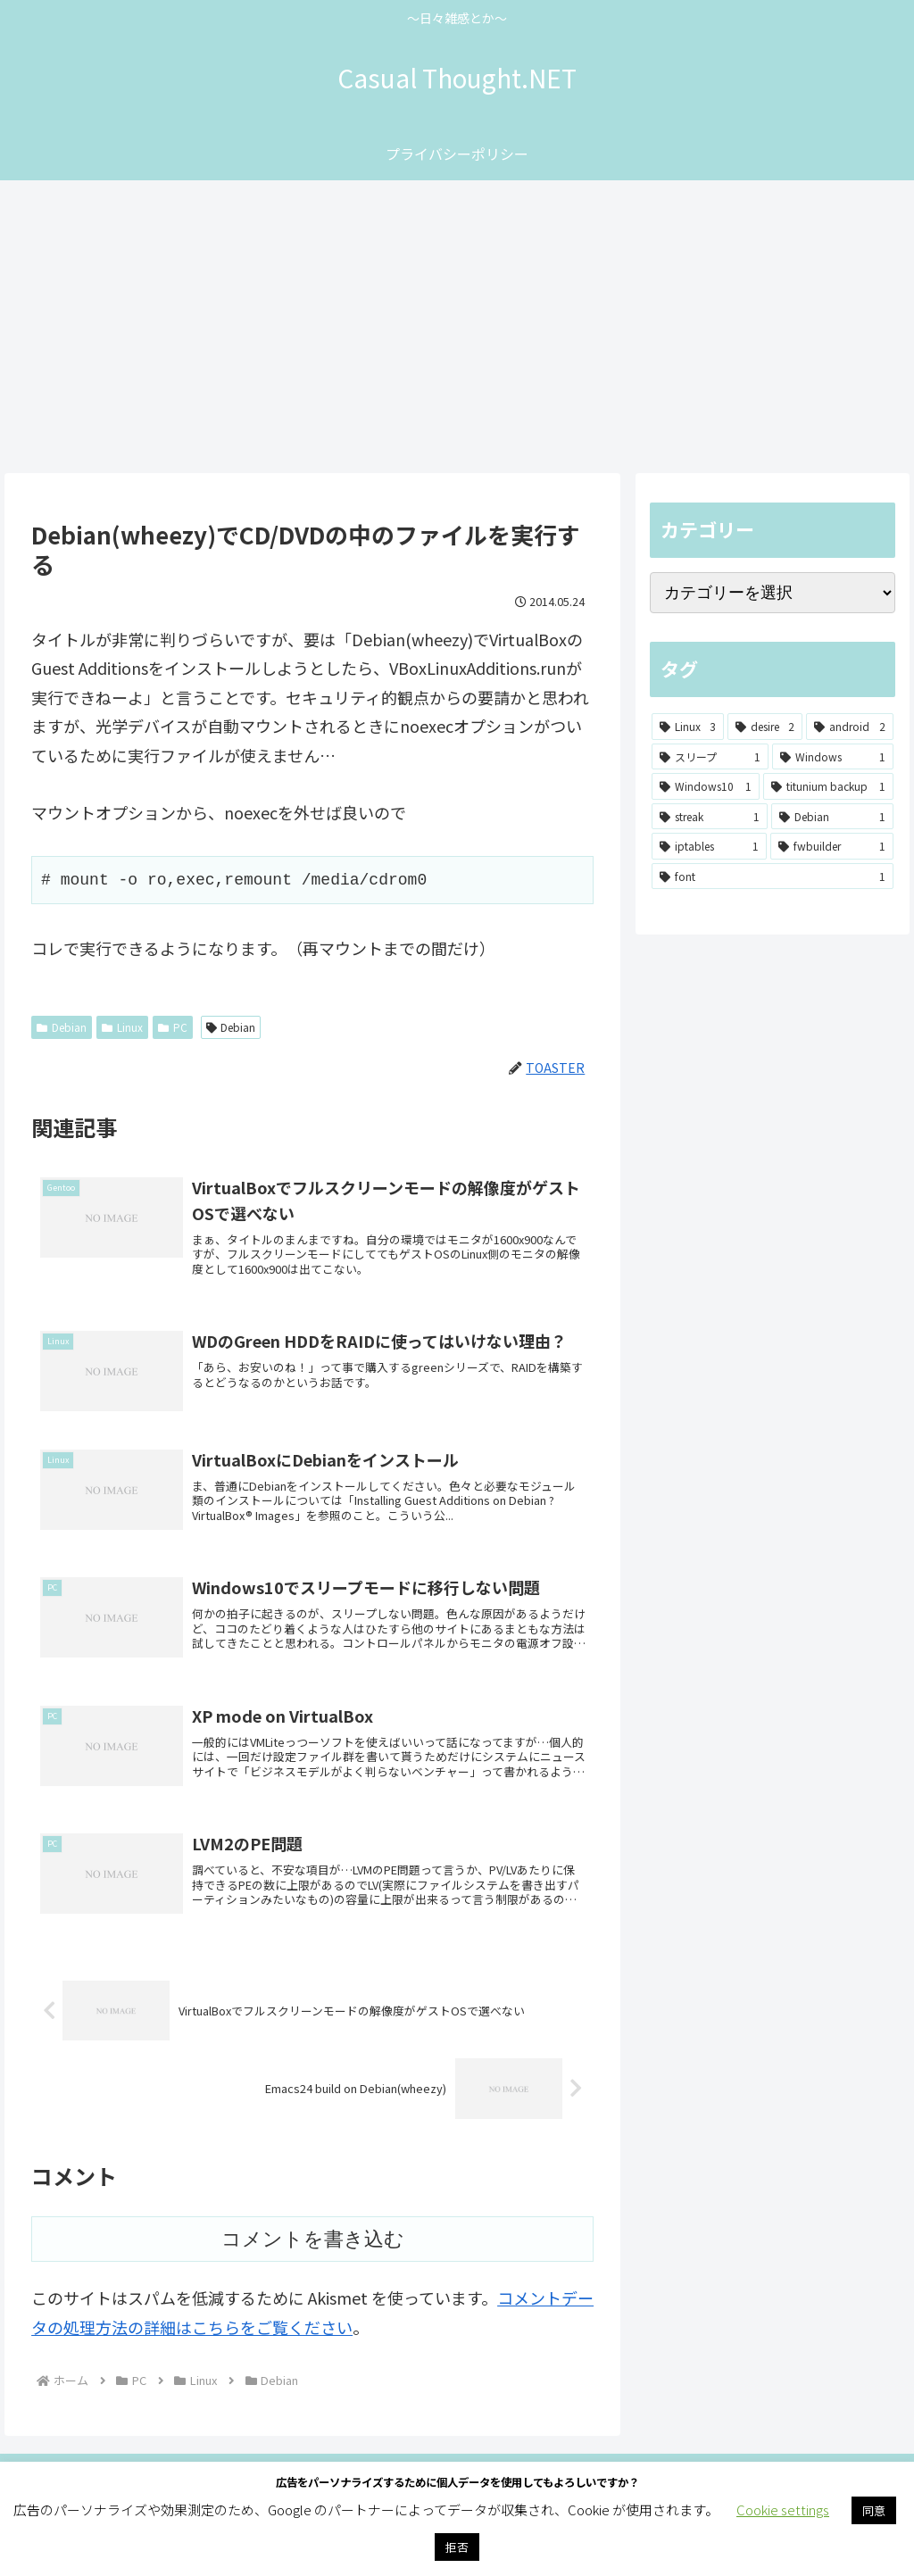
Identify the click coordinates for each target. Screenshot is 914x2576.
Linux (122, 1027)
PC (172, 1027)
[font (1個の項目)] (772, 876)
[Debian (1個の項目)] (832, 816)
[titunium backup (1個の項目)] (828, 786)
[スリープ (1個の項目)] (710, 757)
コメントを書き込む (312, 2282)
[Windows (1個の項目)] (832, 757)
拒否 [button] (457, 2547)
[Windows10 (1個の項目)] (706, 786)
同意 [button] (873, 2510)
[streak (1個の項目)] (710, 816)
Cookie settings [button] (782, 2509)
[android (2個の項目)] (849, 726)
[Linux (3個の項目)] (688, 726)
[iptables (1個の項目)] (709, 846)
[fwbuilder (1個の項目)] (831, 846)
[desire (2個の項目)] (764, 726)
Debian (62, 1027)
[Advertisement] (457, 327)
